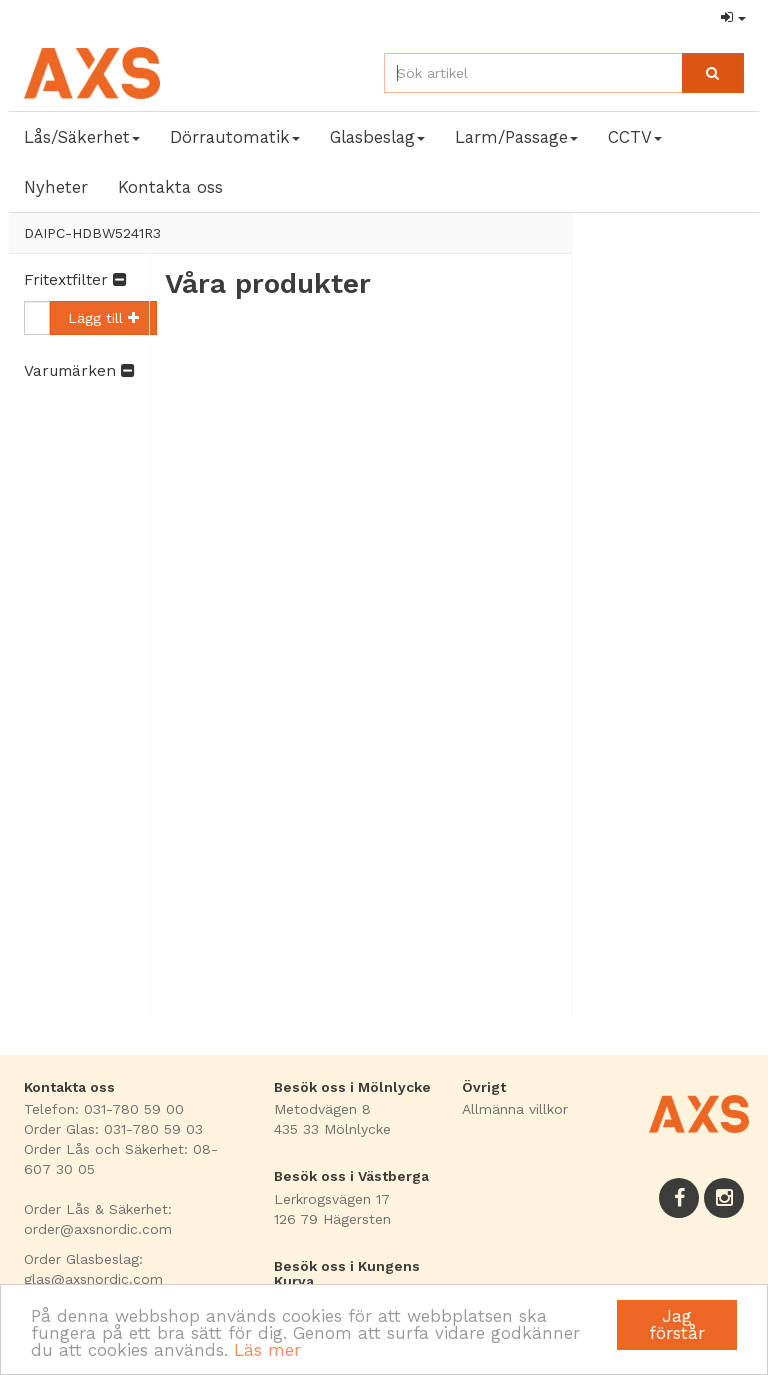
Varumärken (79, 371)
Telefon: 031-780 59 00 (104, 1109)
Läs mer (267, 1350)
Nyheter (56, 187)
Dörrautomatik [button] (235, 137)
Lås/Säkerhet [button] (82, 137)
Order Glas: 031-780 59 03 (113, 1129)
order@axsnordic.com (98, 1229)
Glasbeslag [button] (377, 137)
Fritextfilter (75, 280)
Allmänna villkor (515, 1109)
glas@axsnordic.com (93, 1279)
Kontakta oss (170, 187)
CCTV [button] (635, 137)
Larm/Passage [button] (516, 137)
